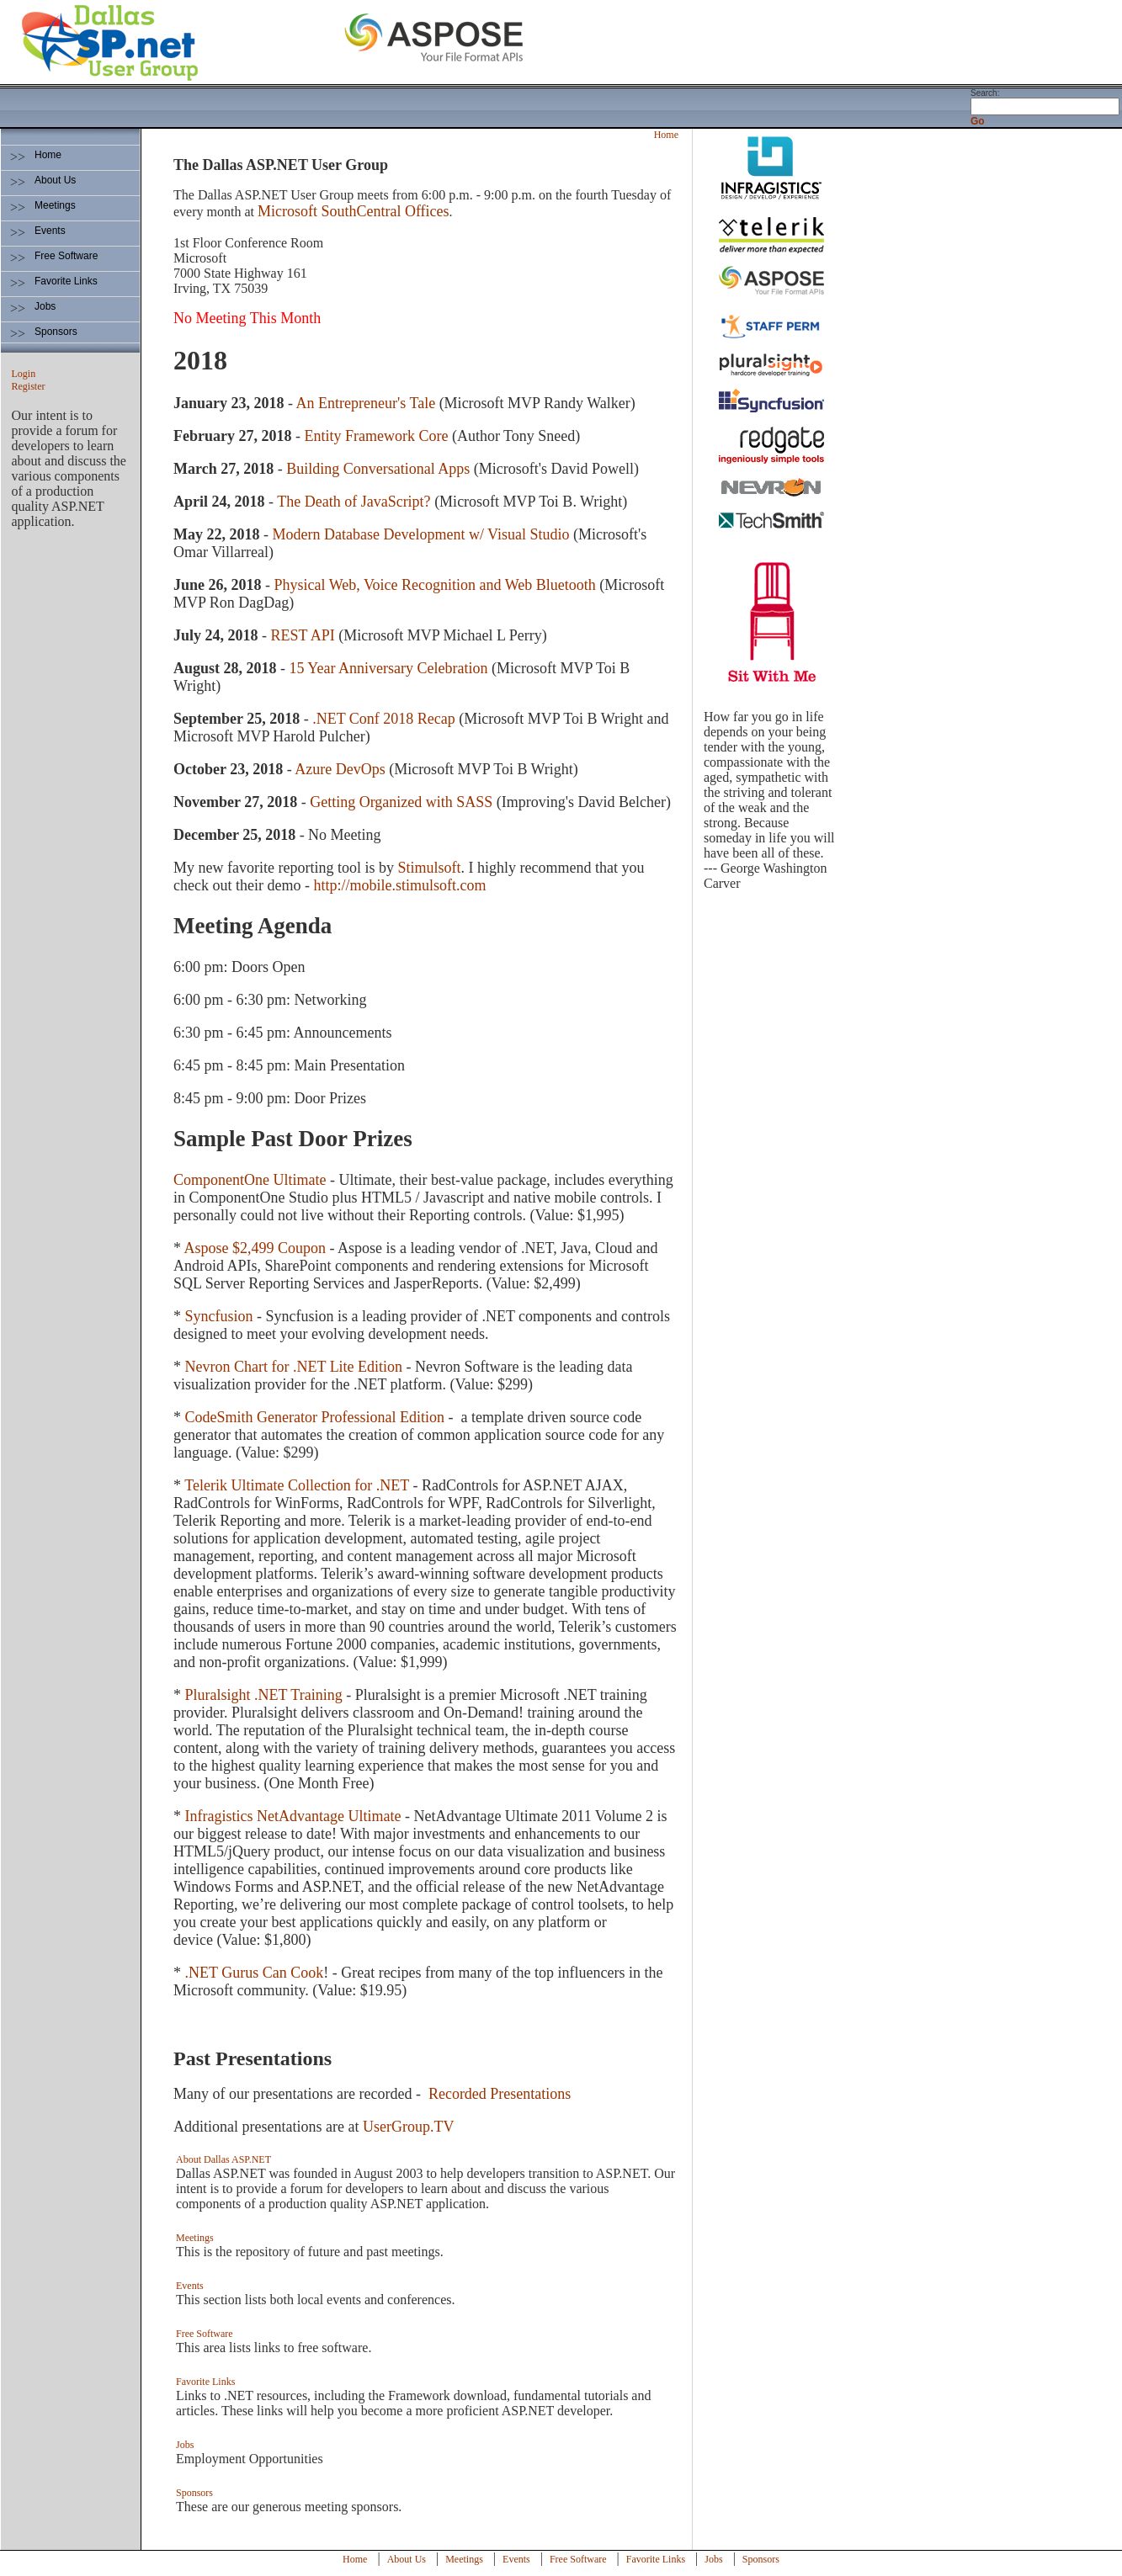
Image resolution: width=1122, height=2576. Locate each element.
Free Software (66, 256)
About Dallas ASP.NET (223, 2159)
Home (48, 155)
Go (977, 121)
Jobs (45, 306)
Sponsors (56, 331)
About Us (55, 180)
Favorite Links (66, 281)
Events (50, 230)
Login (24, 374)
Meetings (55, 205)
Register (28, 386)
